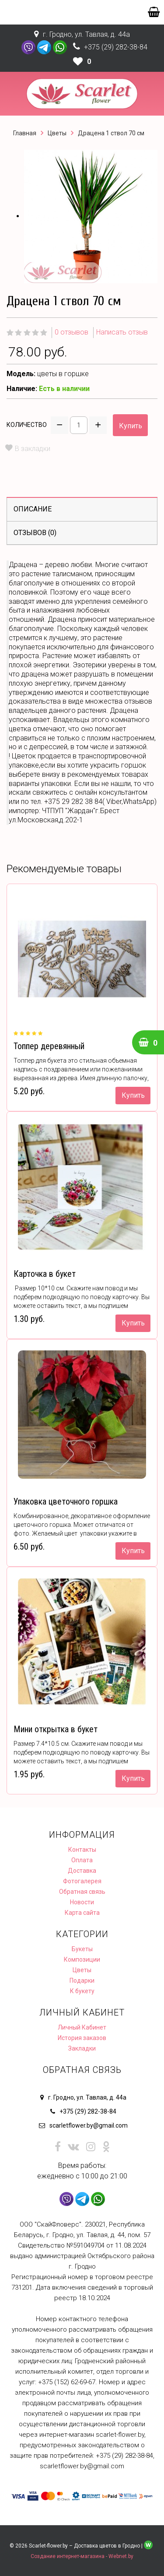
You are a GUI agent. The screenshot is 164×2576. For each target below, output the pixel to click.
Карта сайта (82, 1913)
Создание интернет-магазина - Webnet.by (82, 2556)
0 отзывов (71, 332)
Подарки (82, 1980)
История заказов (82, 2038)
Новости (82, 1902)
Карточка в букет (45, 1274)
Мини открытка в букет (56, 1729)
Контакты (82, 1850)
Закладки (82, 2048)
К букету (82, 1991)
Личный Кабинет (82, 2027)
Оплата (82, 1860)
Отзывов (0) (35, 533)
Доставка (82, 1871)
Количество (27, 424)
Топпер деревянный (49, 1046)
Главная (24, 133)
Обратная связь (82, 1892)
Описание (33, 509)
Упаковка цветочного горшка (66, 1501)
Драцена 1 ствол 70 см (111, 133)
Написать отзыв (122, 332)
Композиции (82, 1959)
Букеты (82, 1949)
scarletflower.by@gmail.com (88, 2125)
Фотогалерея (82, 1881)
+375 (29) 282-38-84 (115, 47)
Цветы (57, 133)
